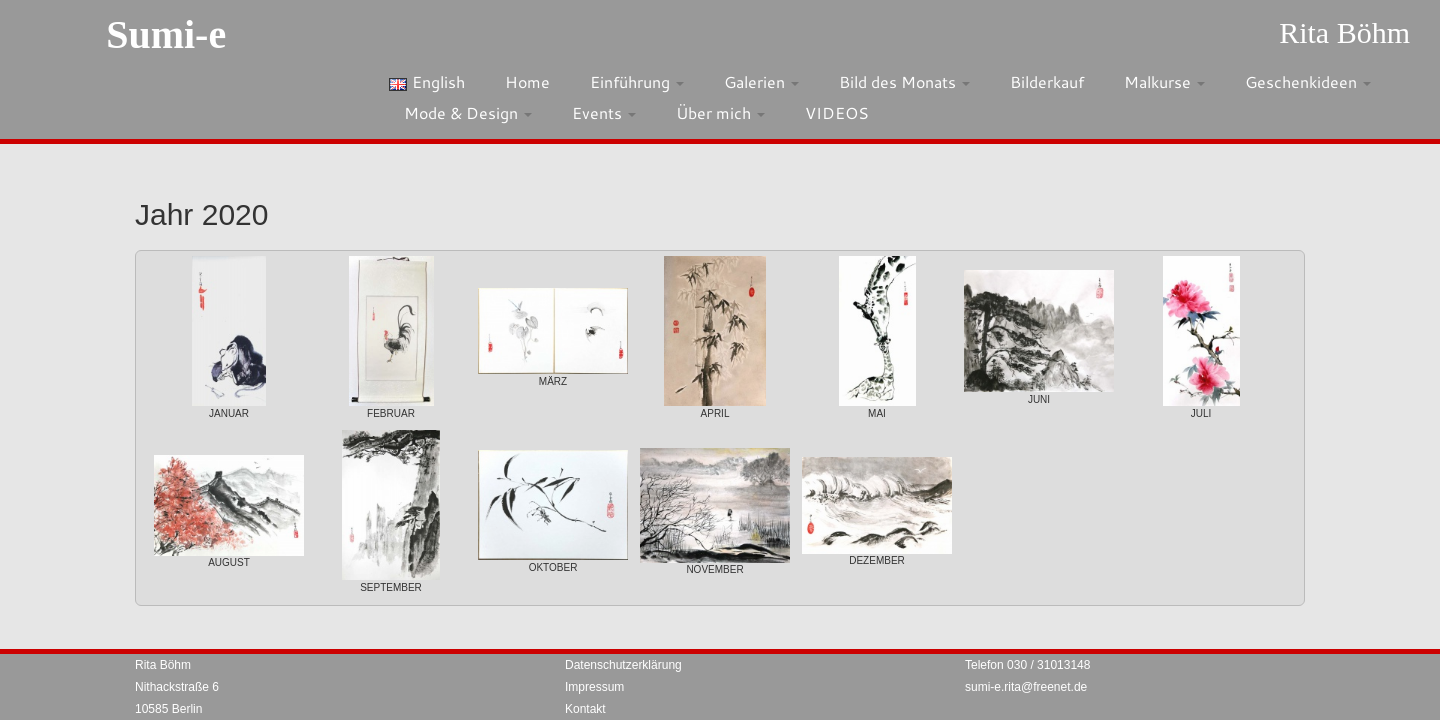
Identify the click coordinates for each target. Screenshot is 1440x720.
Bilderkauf (1047, 81)
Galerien (761, 81)
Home (527, 81)
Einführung (637, 81)
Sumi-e (166, 34)
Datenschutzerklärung (623, 665)
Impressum (594, 687)
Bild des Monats (904, 81)
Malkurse (1164, 81)
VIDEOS (837, 112)
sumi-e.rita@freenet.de (1026, 687)
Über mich (720, 112)
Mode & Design (468, 112)
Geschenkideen (1308, 81)
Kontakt (585, 709)
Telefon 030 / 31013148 (1027, 665)
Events (604, 112)
